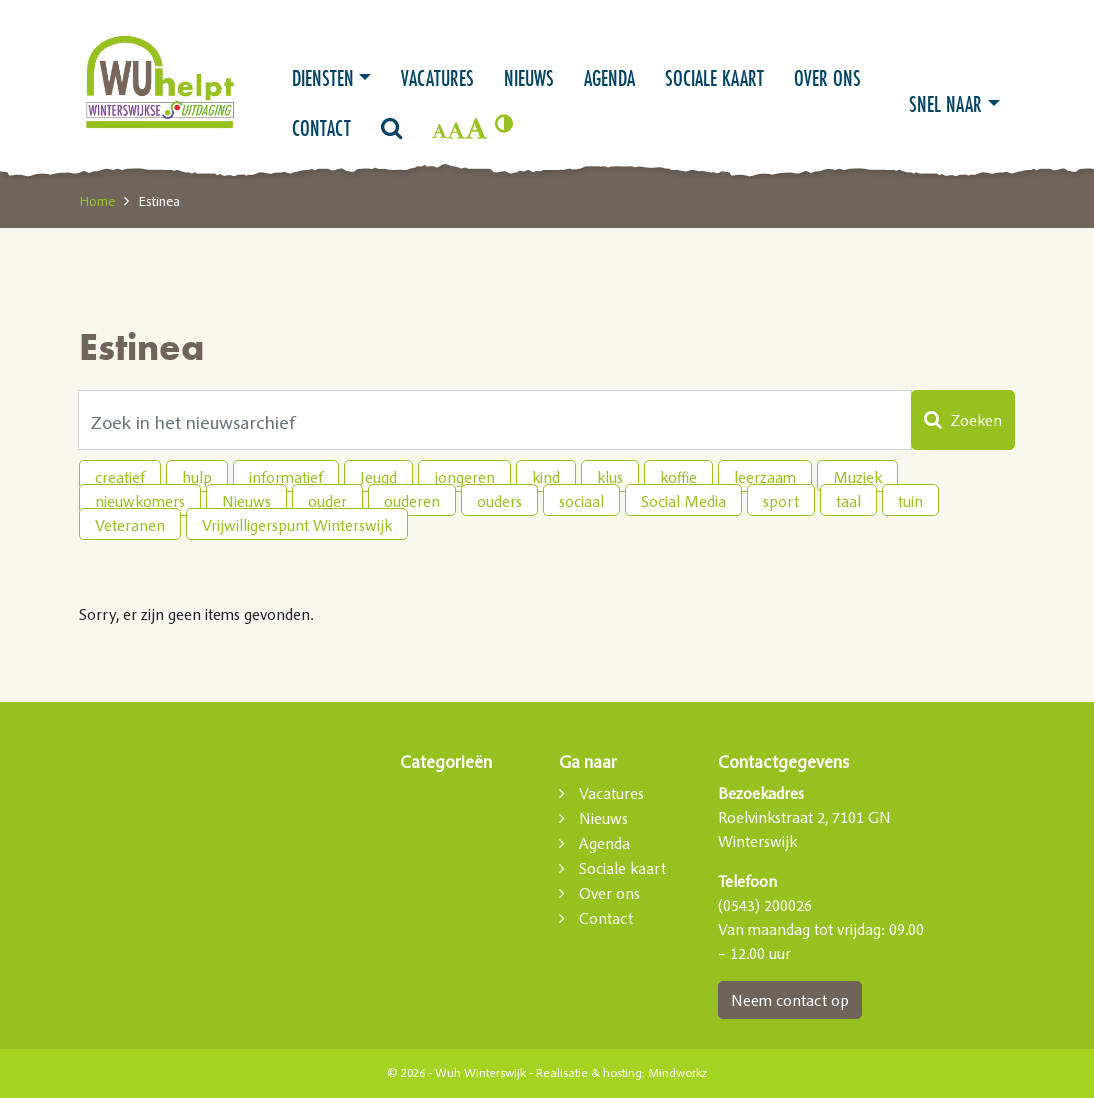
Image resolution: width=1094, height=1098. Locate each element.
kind (546, 477)
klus (610, 477)
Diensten (323, 78)
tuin (910, 501)
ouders (499, 501)
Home (97, 201)
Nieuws (529, 78)
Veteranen (130, 525)
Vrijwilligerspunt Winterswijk (297, 525)
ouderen (412, 501)
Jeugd (378, 477)
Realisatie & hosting (589, 1073)
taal (848, 501)
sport (781, 501)
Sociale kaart (714, 78)
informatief (286, 477)
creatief (120, 477)
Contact (321, 128)
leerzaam (765, 477)
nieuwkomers (140, 501)
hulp (197, 477)
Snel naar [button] (945, 104)
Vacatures (437, 78)
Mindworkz (677, 1073)
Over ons (827, 78)
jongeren (464, 477)
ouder (327, 501)
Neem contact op (790, 1000)
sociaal (581, 501)
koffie (678, 477)
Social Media (683, 501)
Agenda (609, 78)
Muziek (857, 477)
